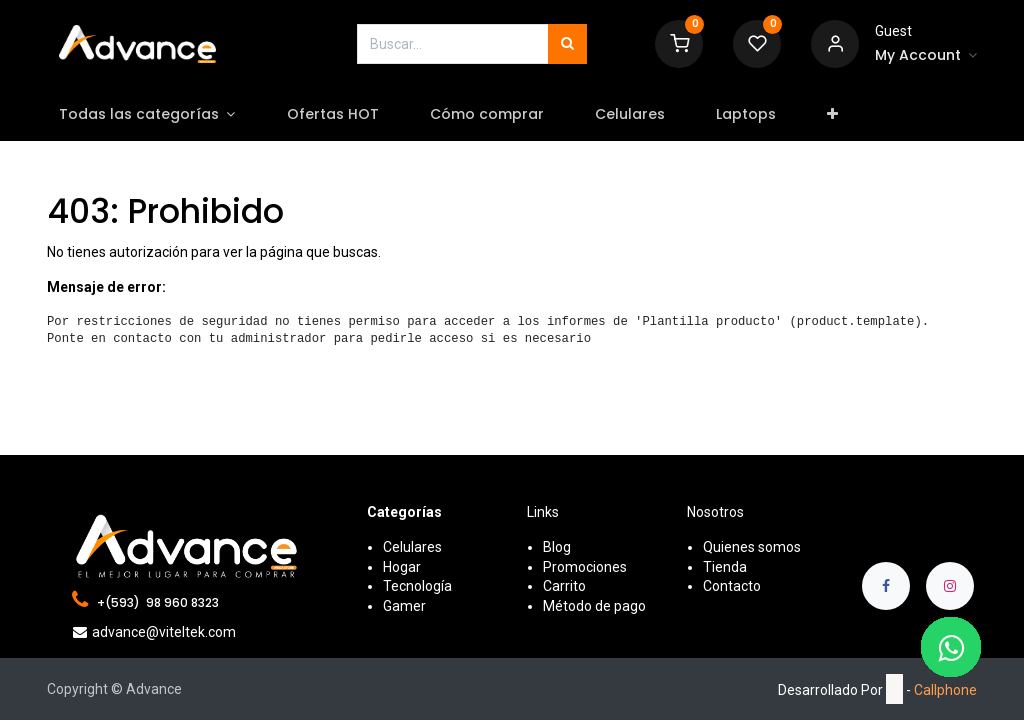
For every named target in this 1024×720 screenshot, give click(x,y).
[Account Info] (926, 56)
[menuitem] (346, 115)
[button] (847, 115)
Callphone (945, 690)
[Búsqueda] (567, 44)
